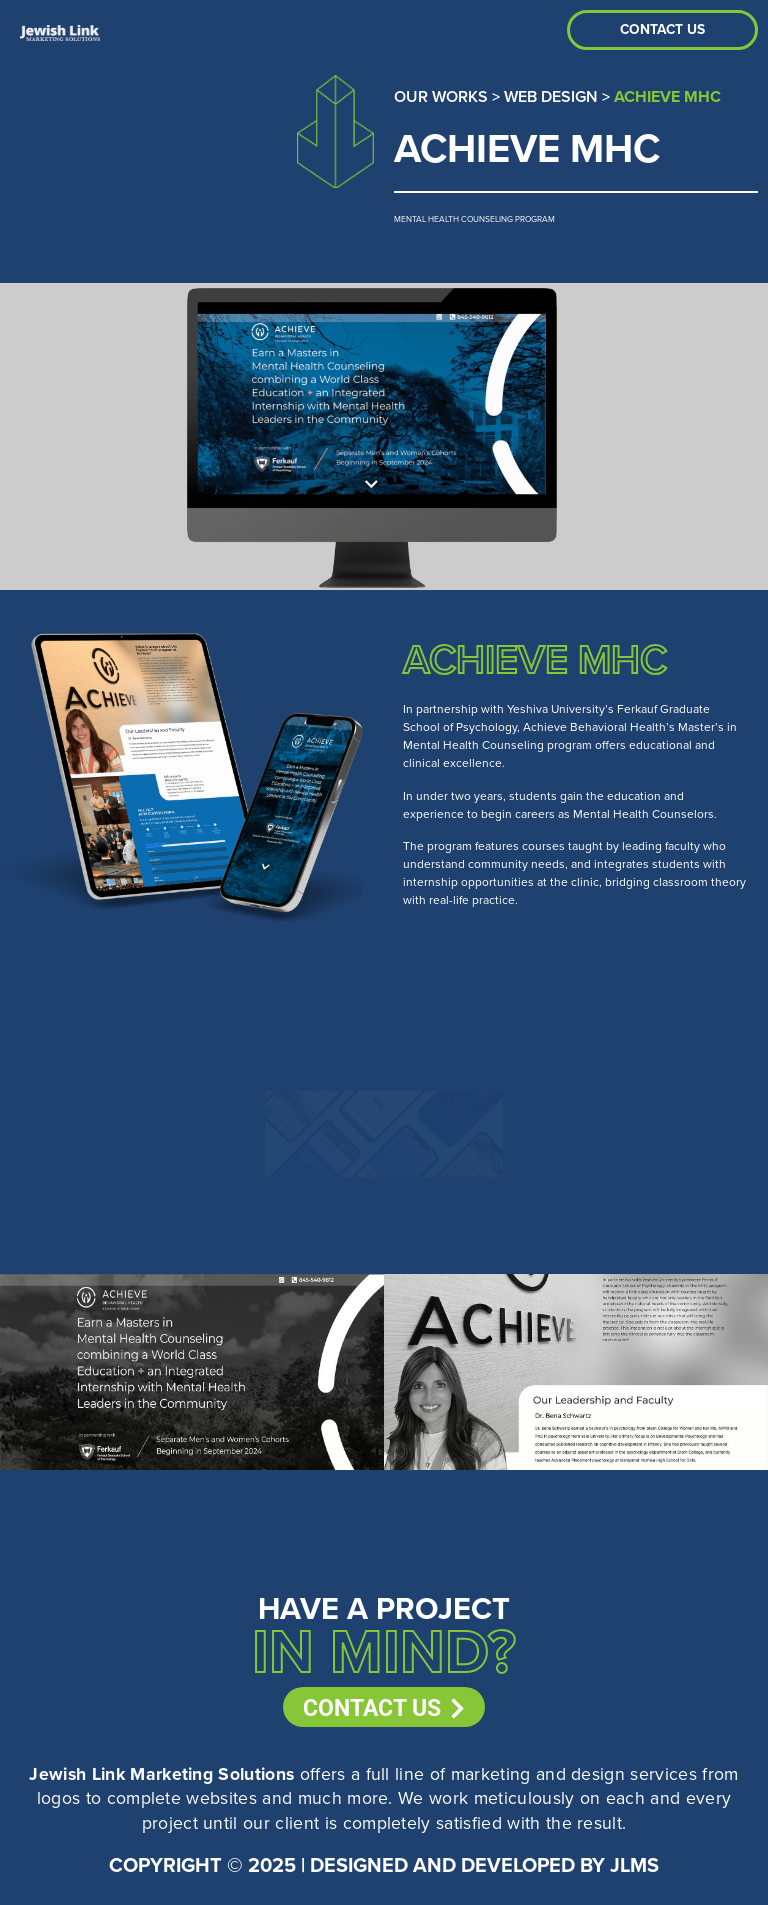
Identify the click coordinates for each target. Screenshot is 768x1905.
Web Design (551, 96)
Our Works (441, 96)
